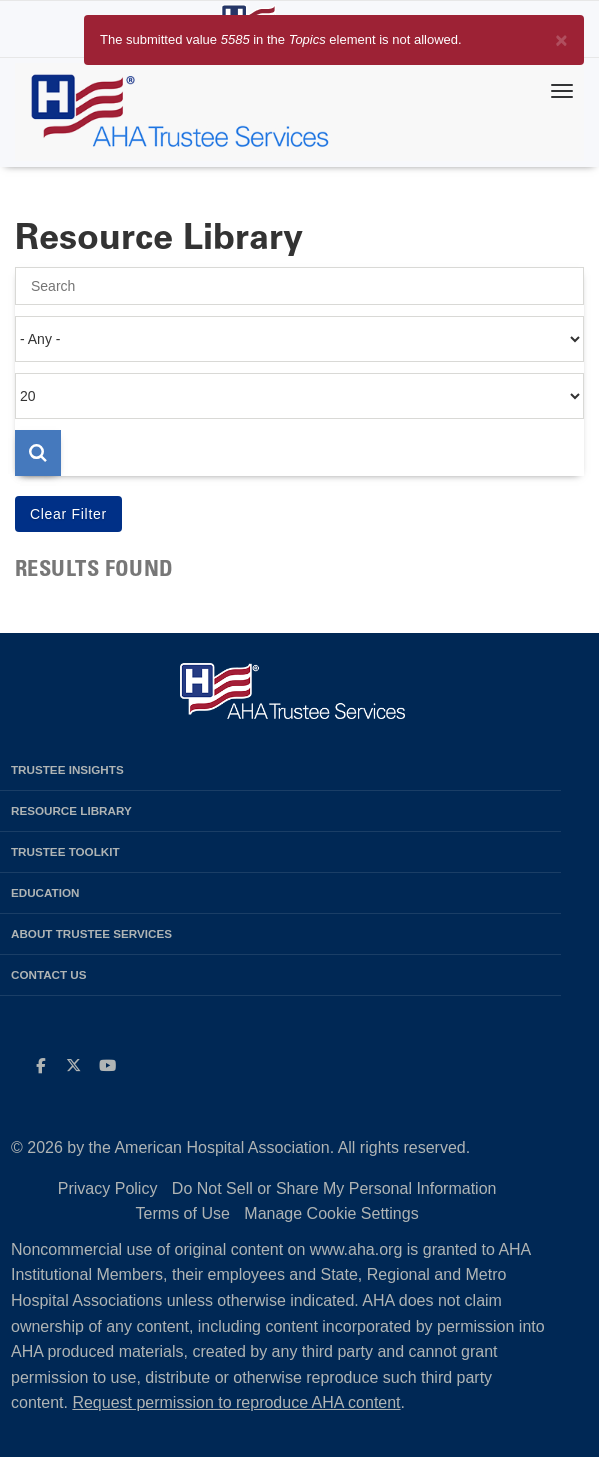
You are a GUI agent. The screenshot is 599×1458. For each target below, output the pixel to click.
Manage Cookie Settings (331, 1213)
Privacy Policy (108, 1188)
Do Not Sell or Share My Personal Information (334, 1188)
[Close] (561, 36)
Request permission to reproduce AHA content (236, 1402)
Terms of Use (183, 1213)
